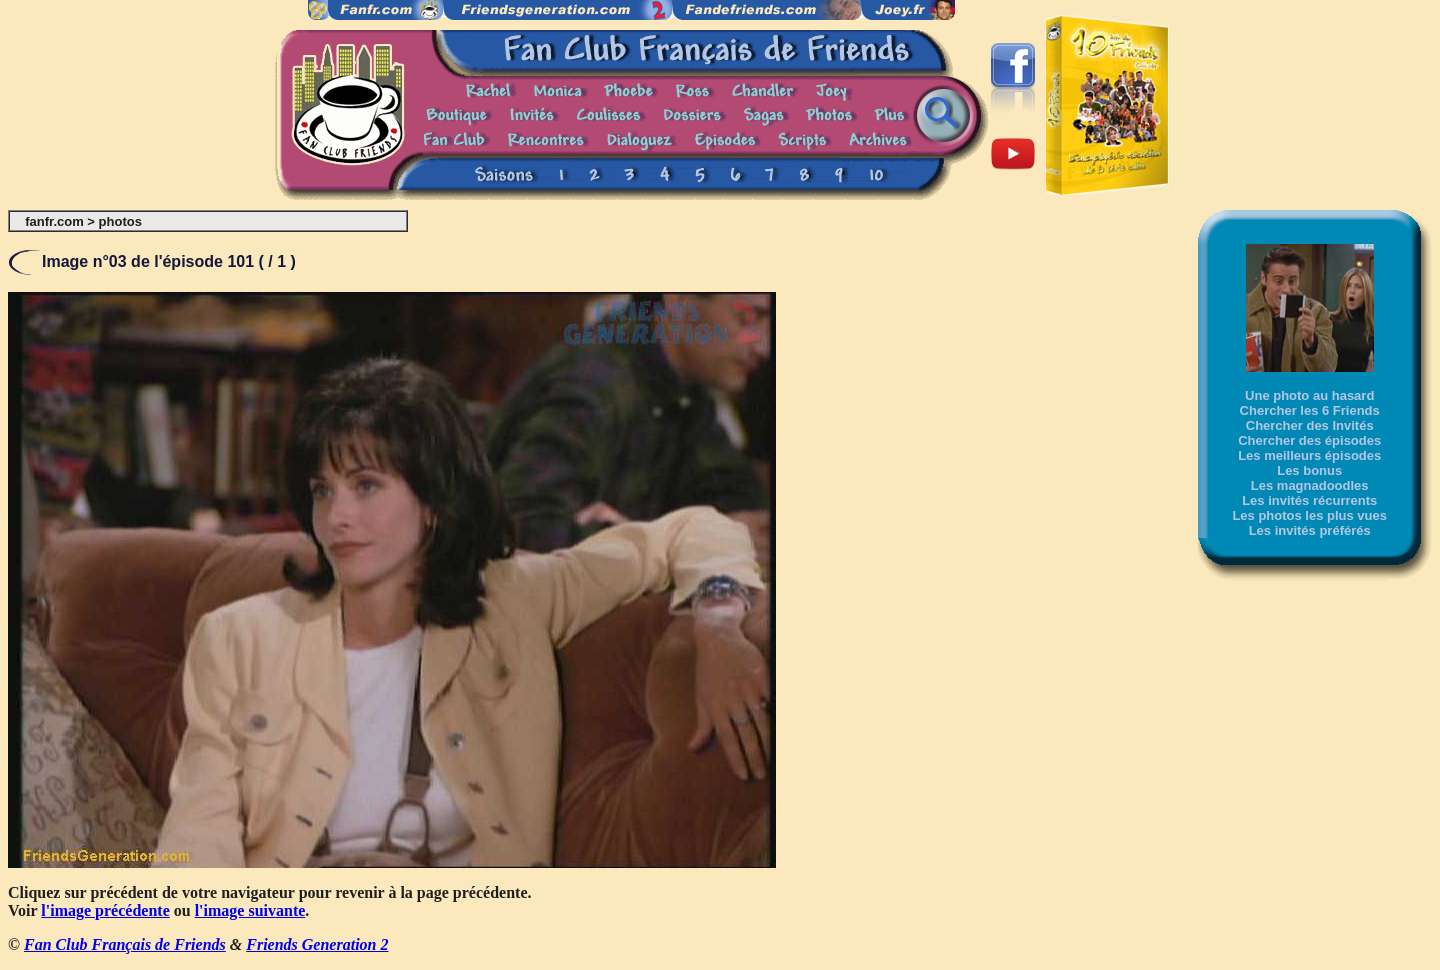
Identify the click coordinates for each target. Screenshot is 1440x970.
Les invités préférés (1310, 530)
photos (120, 221)
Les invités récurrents (1309, 500)
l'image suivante (250, 910)
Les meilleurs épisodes (1309, 455)
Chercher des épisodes (1309, 440)
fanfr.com (54, 221)
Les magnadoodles (1310, 485)
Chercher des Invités (1310, 425)
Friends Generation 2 (317, 944)
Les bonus (1309, 470)
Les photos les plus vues (1309, 515)
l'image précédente (105, 910)
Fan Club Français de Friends (125, 944)
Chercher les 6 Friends (1310, 410)
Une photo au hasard (1309, 395)
